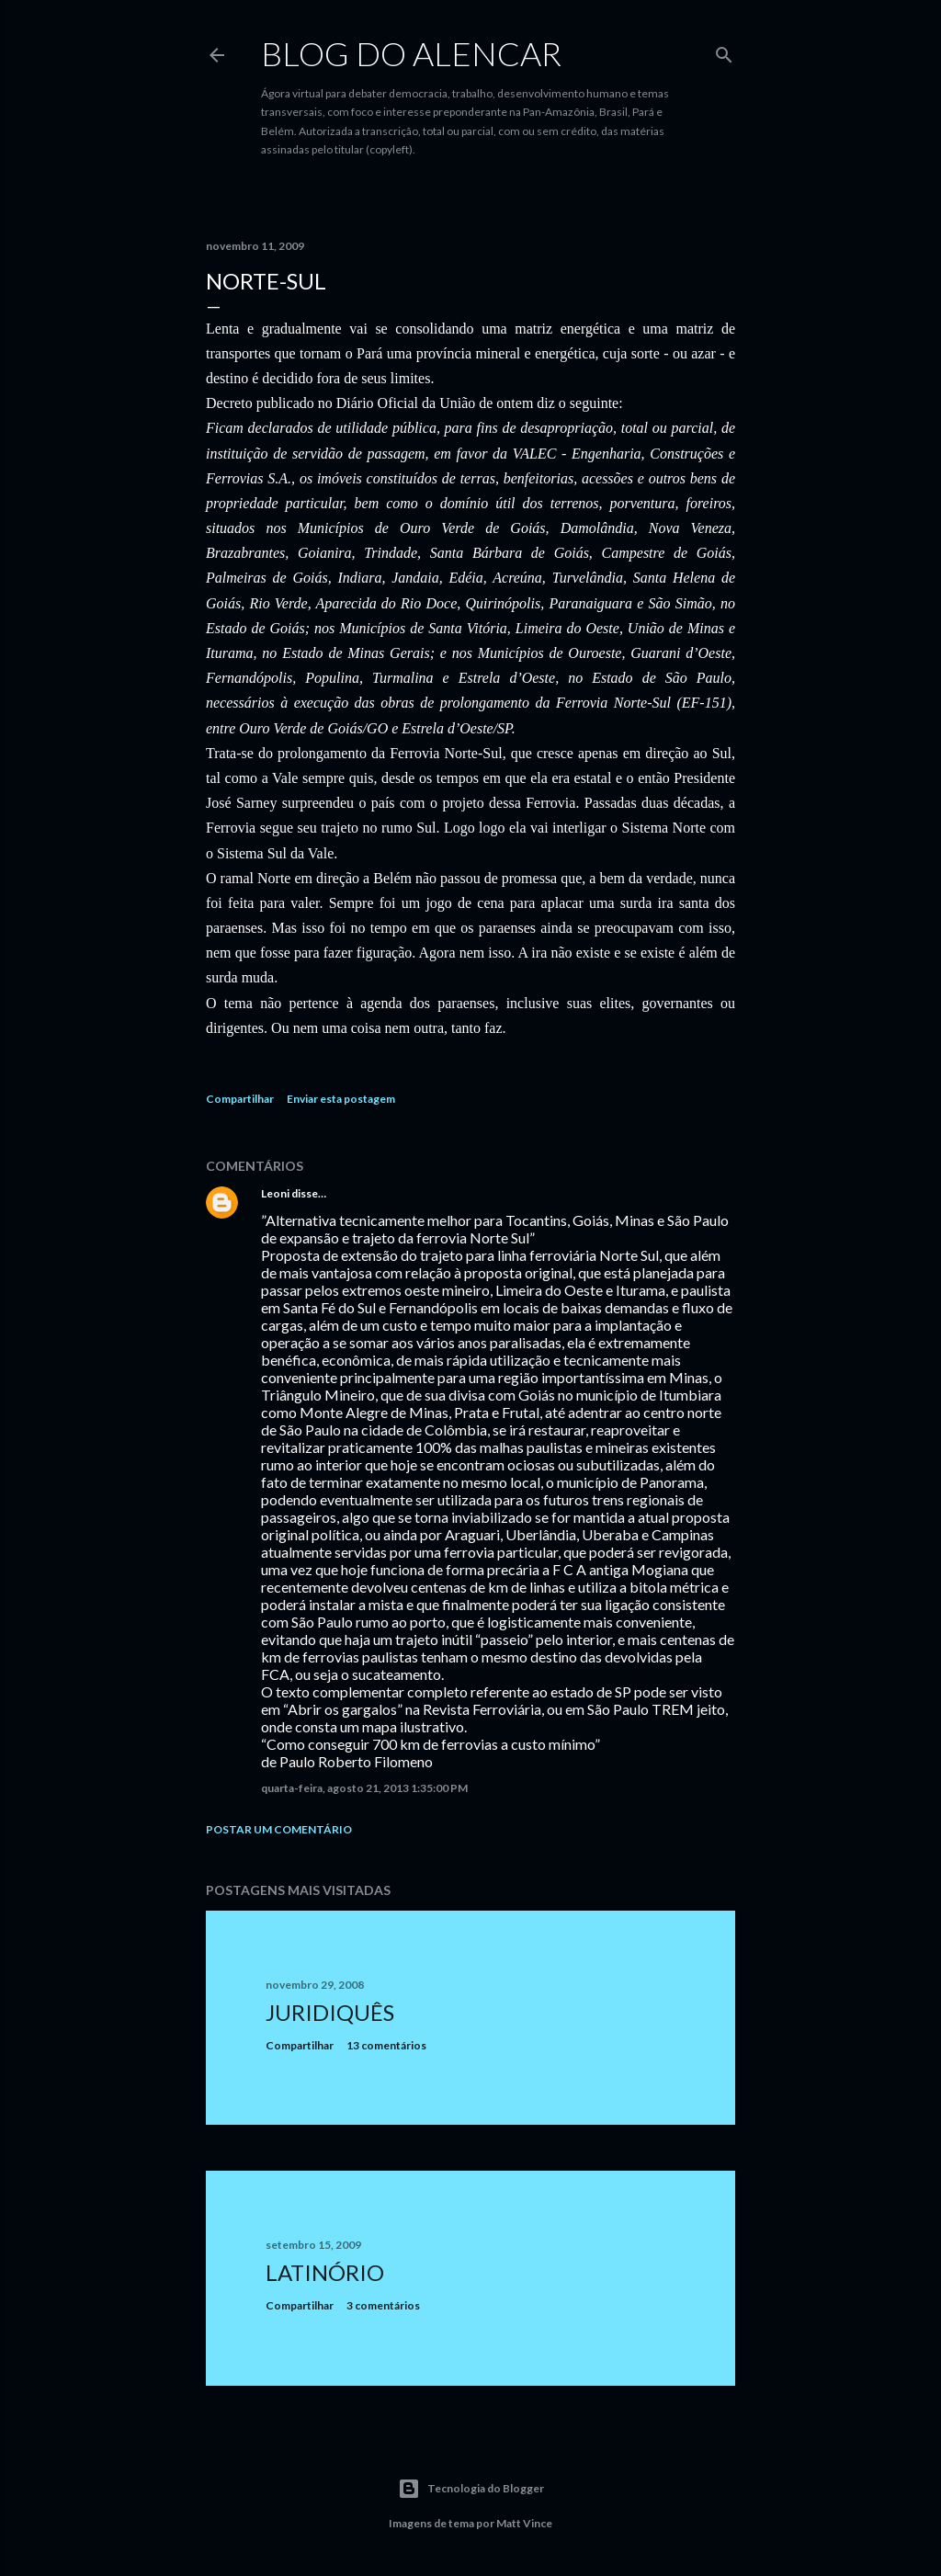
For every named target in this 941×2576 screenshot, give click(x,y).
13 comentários (386, 2045)
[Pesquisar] (724, 51)
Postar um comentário (279, 1829)
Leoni (275, 1193)
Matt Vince (524, 2523)
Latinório (325, 2272)
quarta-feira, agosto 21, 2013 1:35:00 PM (364, 1788)
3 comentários (383, 2305)
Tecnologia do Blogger (471, 2489)
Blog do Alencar (411, 53)
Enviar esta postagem (341, 1099)
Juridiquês (330, 2012)
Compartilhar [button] (240, 1099)
